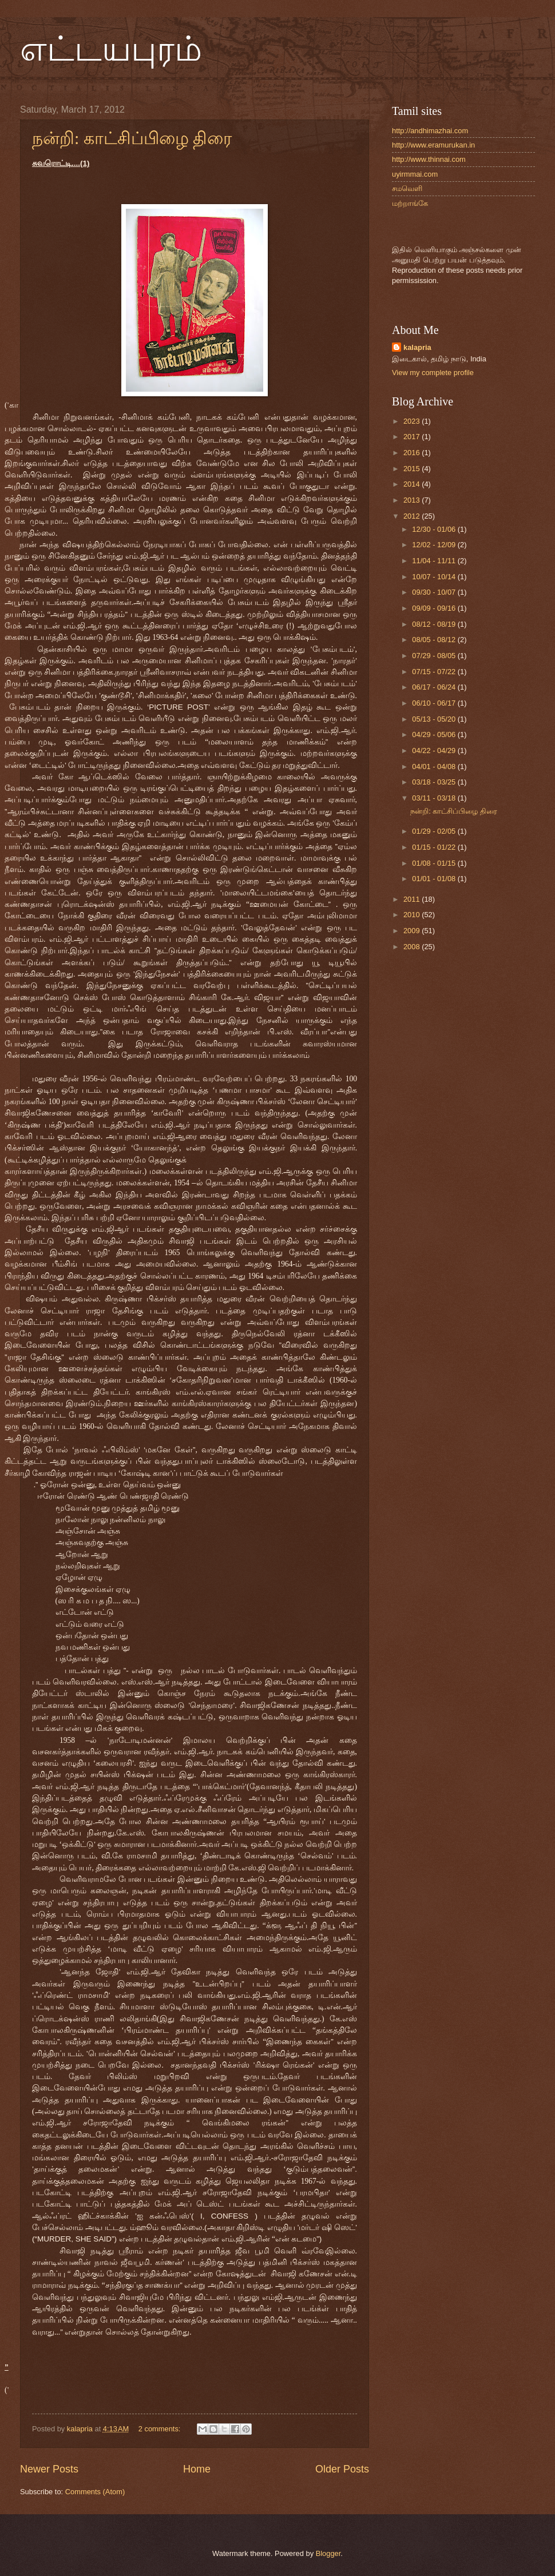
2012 (412, 516)
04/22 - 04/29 (434, 750)
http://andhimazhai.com (430, 130)
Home (197, 2469)
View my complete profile (433, 372)
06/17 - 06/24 (434, 687)
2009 (412, 930)
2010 (412, 914)
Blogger (328, 2553)
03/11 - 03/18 (434, 798)
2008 (412, 946)
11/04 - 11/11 (434, 560)
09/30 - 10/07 (434, 592)
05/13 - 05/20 (434, 719)
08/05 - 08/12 (434, 639)
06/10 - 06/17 (434, 703)
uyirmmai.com (415, 174)
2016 (412, 452)
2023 (412, 421)
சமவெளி (407, 188)
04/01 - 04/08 (434, 766)
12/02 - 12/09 (434, 544)
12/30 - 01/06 (434, 529)
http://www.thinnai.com (429, 159)
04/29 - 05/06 (434, 734)
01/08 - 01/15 (434, 863)
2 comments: (160, 2428)
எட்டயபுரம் (111, 49)
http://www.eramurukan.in (433, 145)
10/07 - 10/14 (434, 576)
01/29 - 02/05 (434, 831)
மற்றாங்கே (410, 203)
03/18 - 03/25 (434, 782)
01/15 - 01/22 (434, 847)
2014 (412, 484)
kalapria (417, 347)
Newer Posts (49, 2469)
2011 (412, 899)
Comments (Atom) (95, 2491)
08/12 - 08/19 (434, 624)
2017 (412, 436)
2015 (412, 468)
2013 (412, 500)
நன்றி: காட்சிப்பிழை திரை (132, 138)
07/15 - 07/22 (434, 671)
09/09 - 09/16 (434, 608)
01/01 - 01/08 (434, 878)
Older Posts (342, 2469)
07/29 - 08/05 (434, 655)
